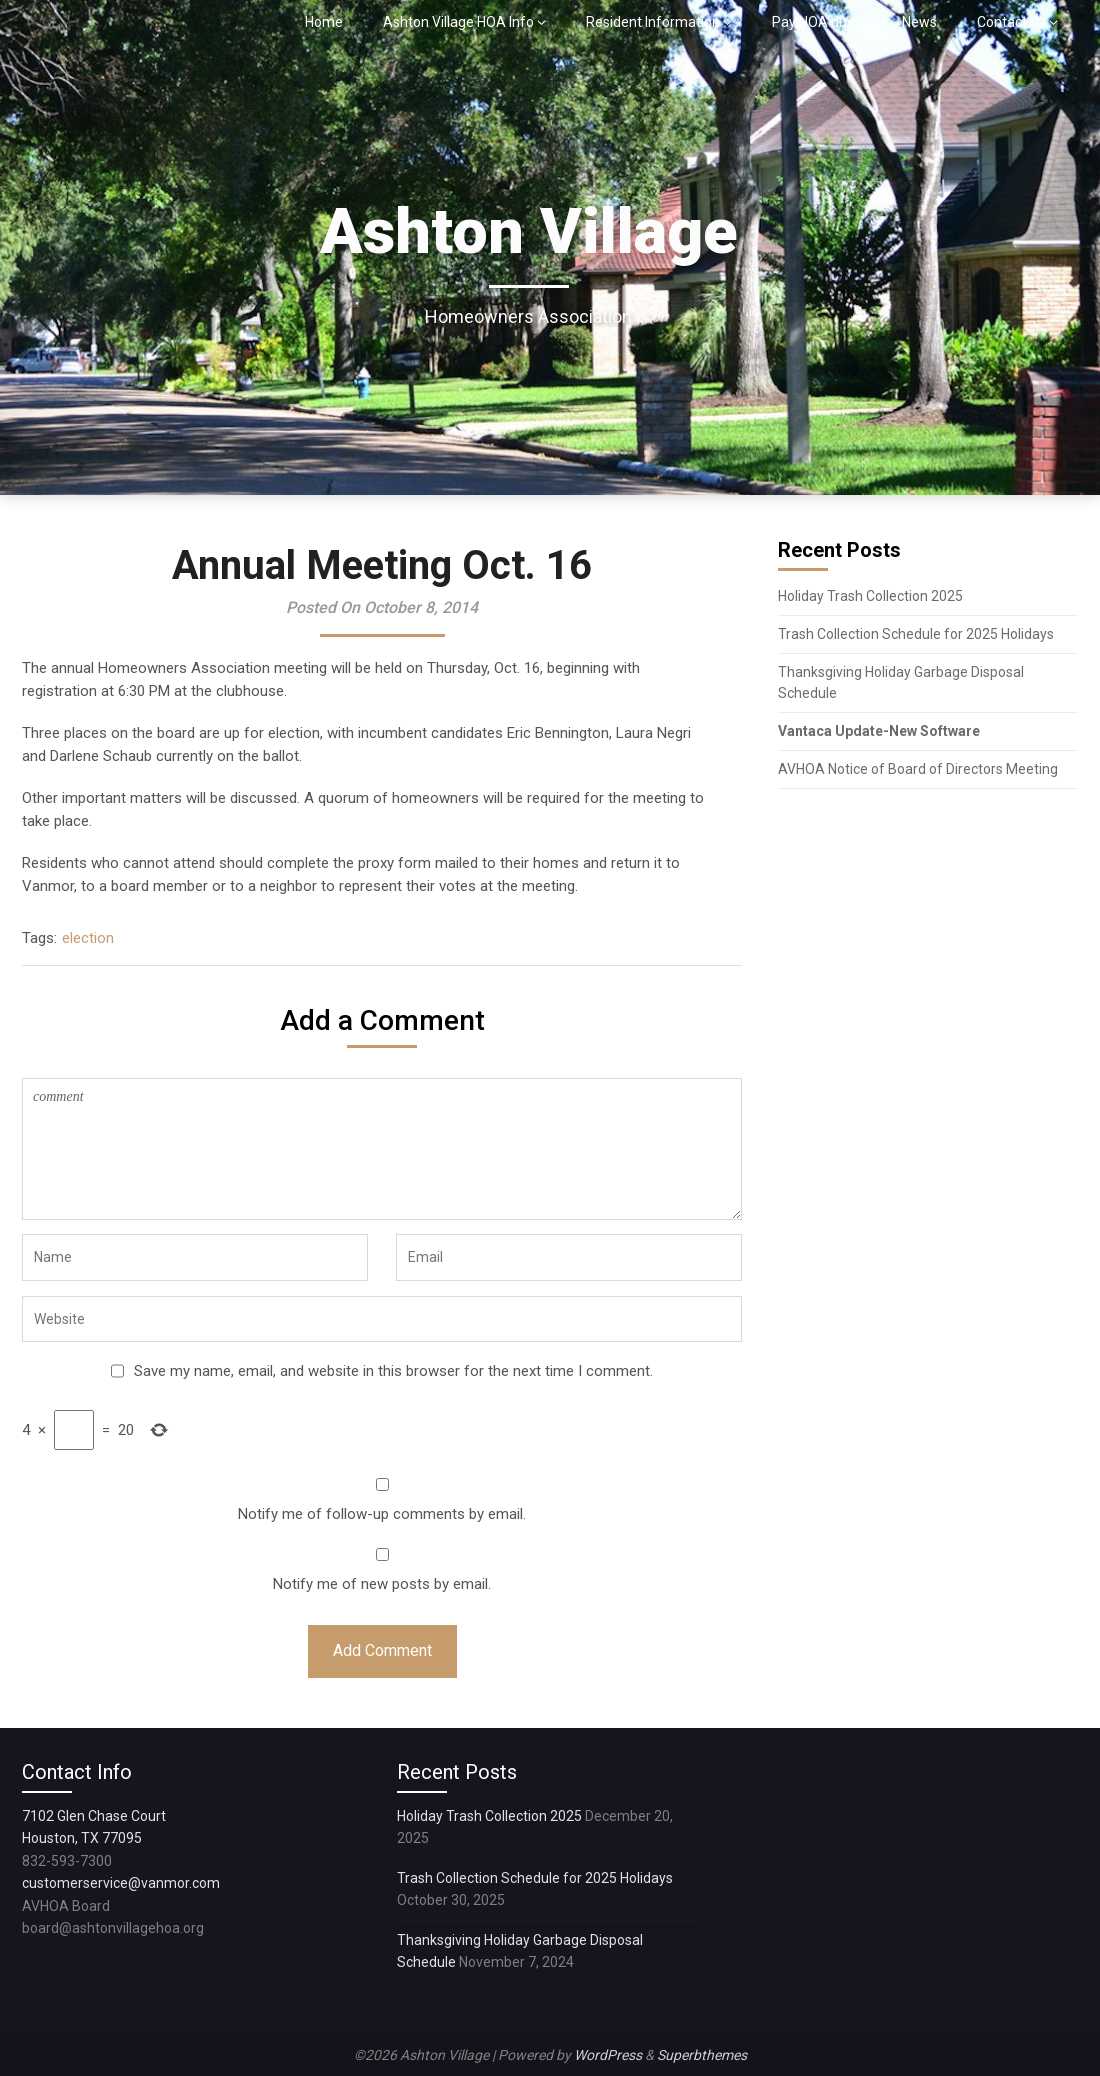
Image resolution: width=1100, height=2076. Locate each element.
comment (382, 1149)
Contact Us (1011, 22)
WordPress (608, 2055)
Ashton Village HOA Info (458, 22)
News (919, 22)
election (88, 938)
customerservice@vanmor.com (121, 1883)
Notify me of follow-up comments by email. (382, 1514)
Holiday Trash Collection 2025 (870, 596)
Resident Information (653, 22)
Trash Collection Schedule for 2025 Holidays (916, 634)
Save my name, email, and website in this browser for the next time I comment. (393, 1371)
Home (324, 22)
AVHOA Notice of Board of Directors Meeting (918, 769)
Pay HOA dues (817, 22)
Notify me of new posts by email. (382, 1584)
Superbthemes (702, 2055)
